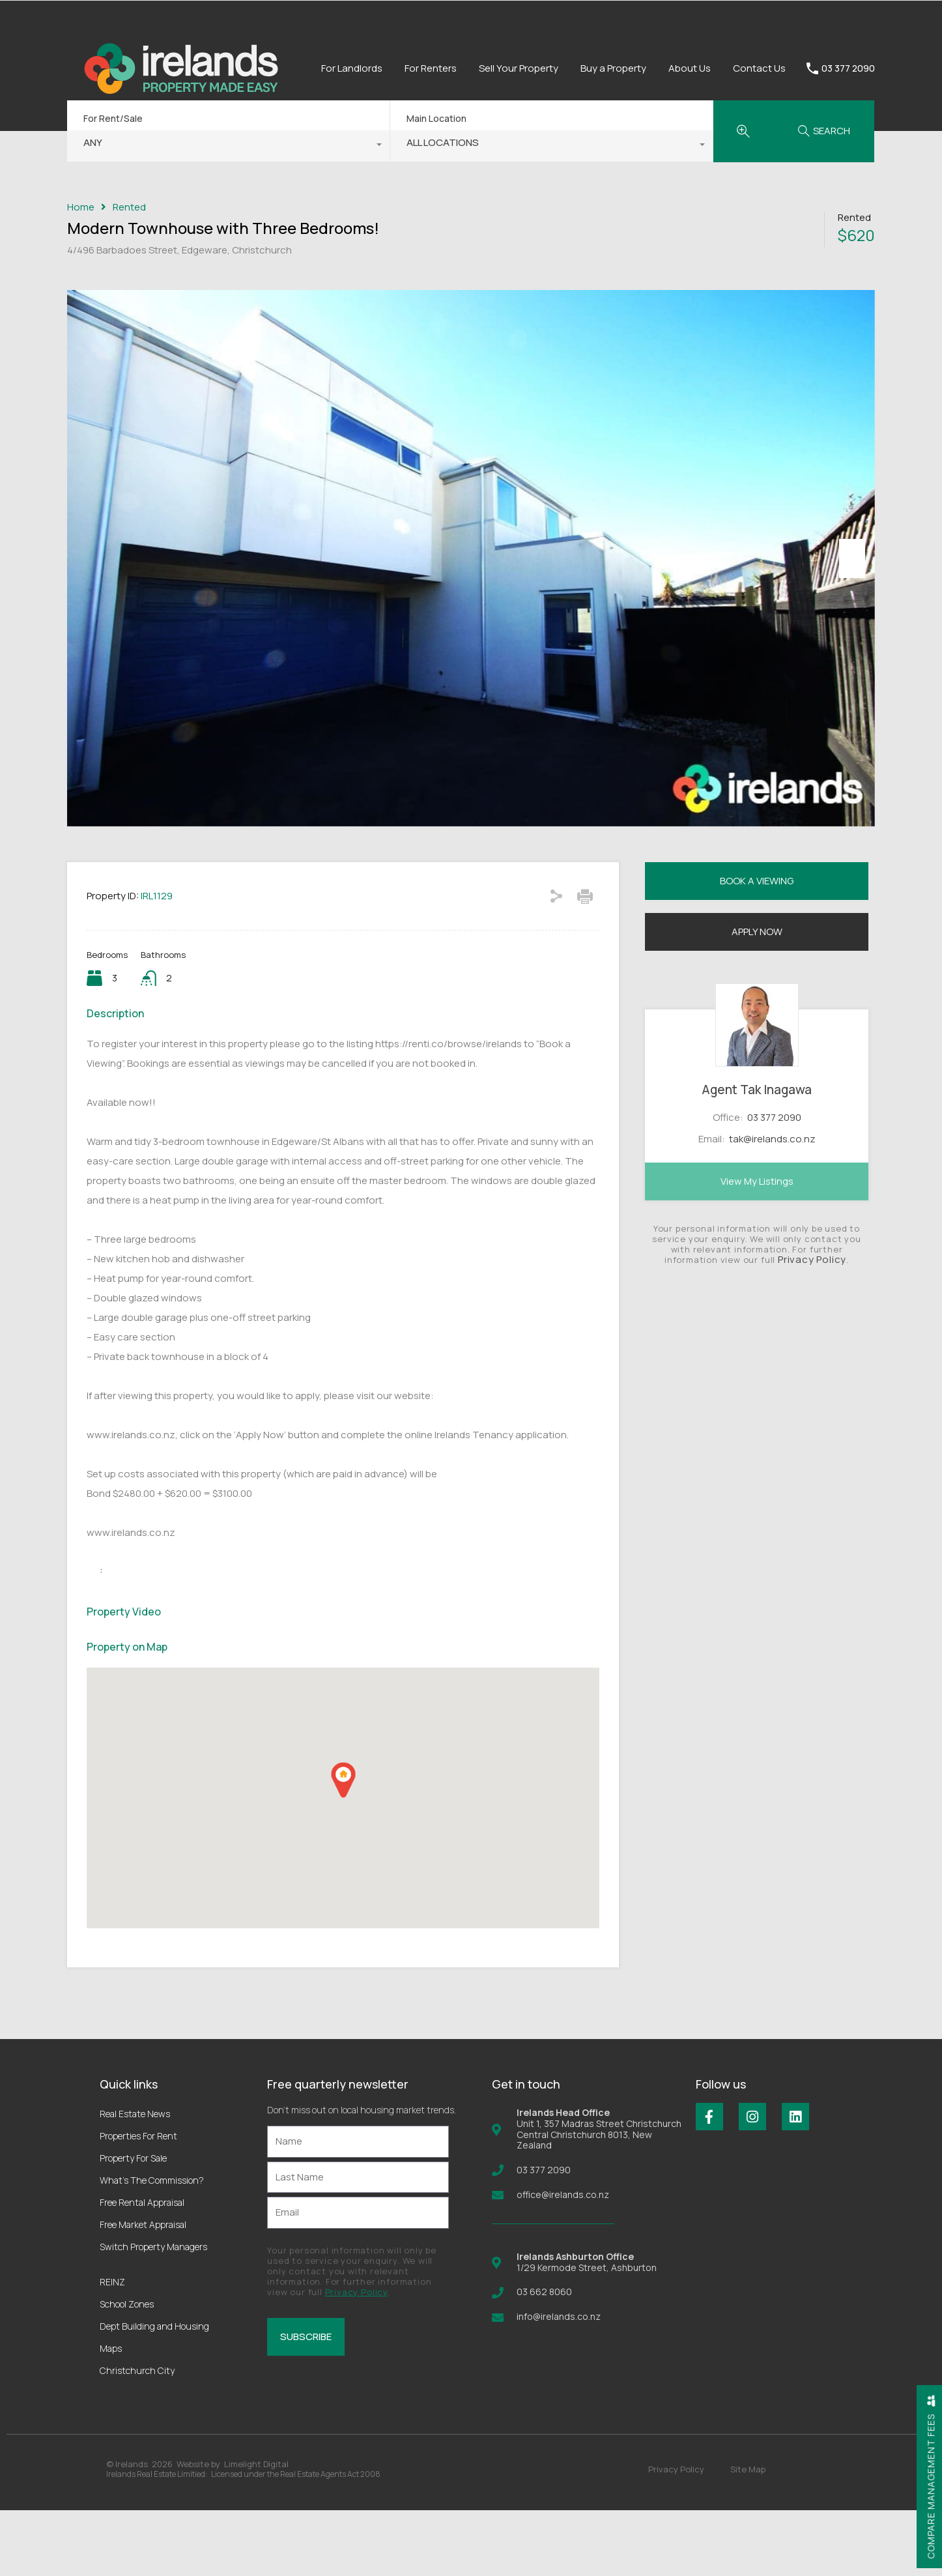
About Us (689, 68)
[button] (343, 1845)
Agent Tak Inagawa (757, 1155)
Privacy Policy (812, 1325)
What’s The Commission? (152, 2246)
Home (80, 207)
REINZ (112, 2347)
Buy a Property (613, 68)
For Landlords (351, 68)
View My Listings (757, 1247)
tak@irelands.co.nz (772, 1204)
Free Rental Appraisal (142, 2268)
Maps (111, 2414)
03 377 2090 (848, 68)
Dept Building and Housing (154, 2392)
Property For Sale (133, 2224)
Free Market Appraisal (143, 2290)
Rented (129, 207)
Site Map (747, 2535)
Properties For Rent (138, 2201)
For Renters (431, 68)
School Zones (127, 2370)
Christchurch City (137, 2436)
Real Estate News (135, 2179)
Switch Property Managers (153, 2312)
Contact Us (759, 68)
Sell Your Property (518, 68)
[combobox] (228, 146)
